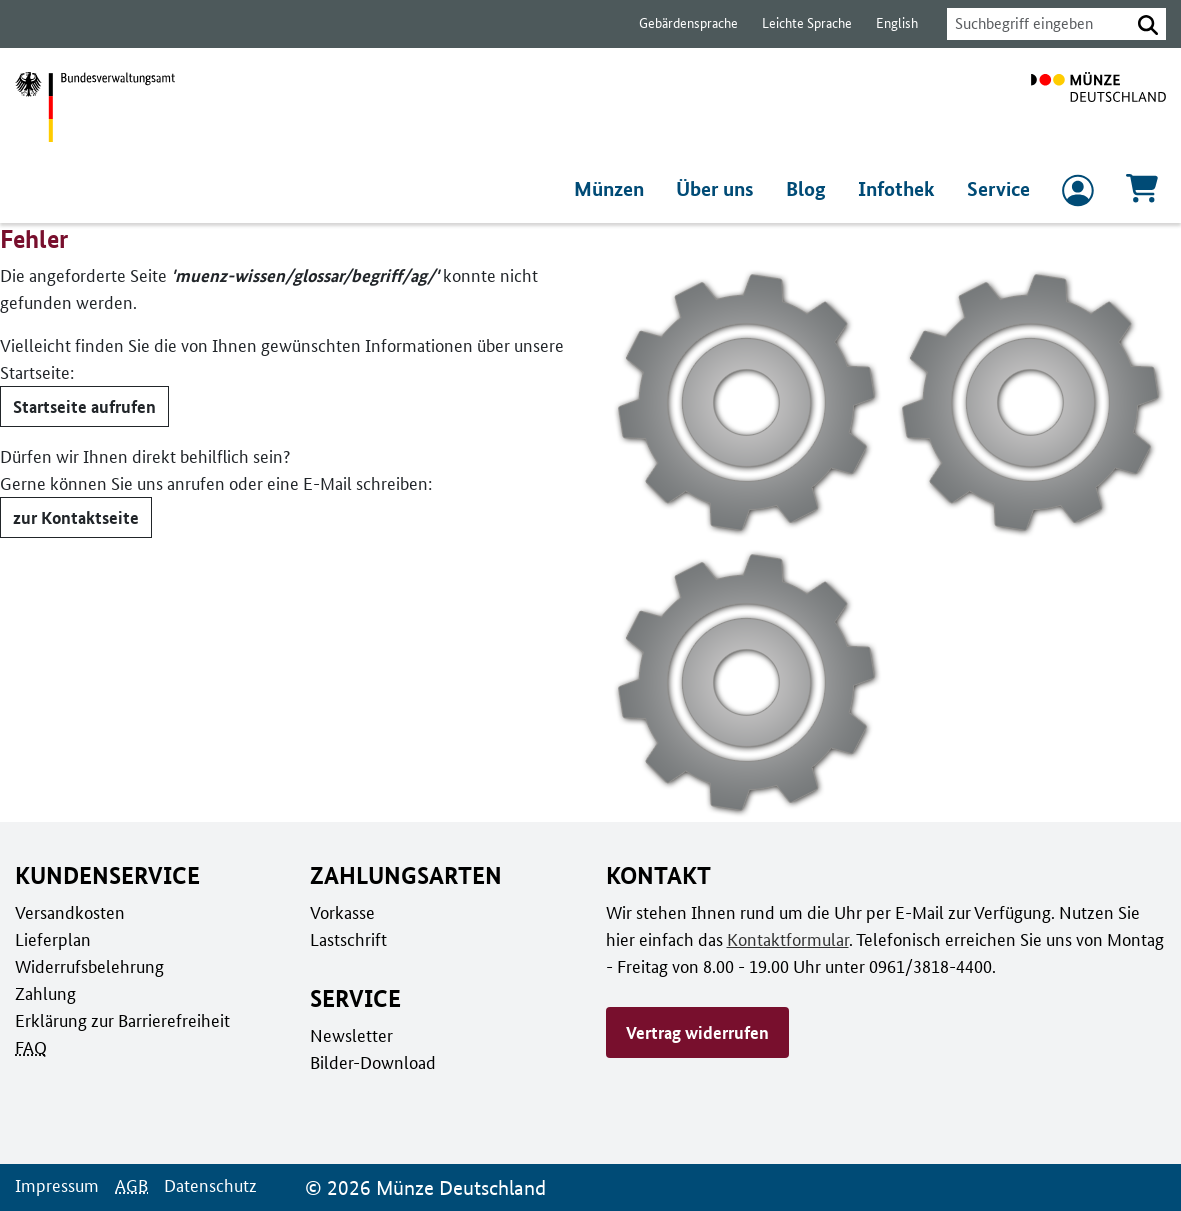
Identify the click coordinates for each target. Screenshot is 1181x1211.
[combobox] (1033, 24)
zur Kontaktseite (73, 517)
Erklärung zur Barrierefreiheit (121, 1020)
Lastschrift (347, 939)
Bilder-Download (371, 1062)
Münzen (614, 189)
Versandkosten (68, 912)
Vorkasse (342, 912)
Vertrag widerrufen (697, 1032)
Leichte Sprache (797, 23)
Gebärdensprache (678, 23)
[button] (1148, 24)
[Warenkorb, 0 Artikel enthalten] (1142, 194)
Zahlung (44, 993)
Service (998, 189)
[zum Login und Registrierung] (1078, 195)
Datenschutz (205, 1185)
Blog (811, 189)
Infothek (898, 189)
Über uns (720, 189)
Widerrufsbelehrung (88, 966)
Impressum (55, 1185)
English (886, 23)
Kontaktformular (751, 939)
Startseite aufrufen (83, 406)
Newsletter (350, 1035)
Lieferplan (51, 939)
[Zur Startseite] (1098, 107)
